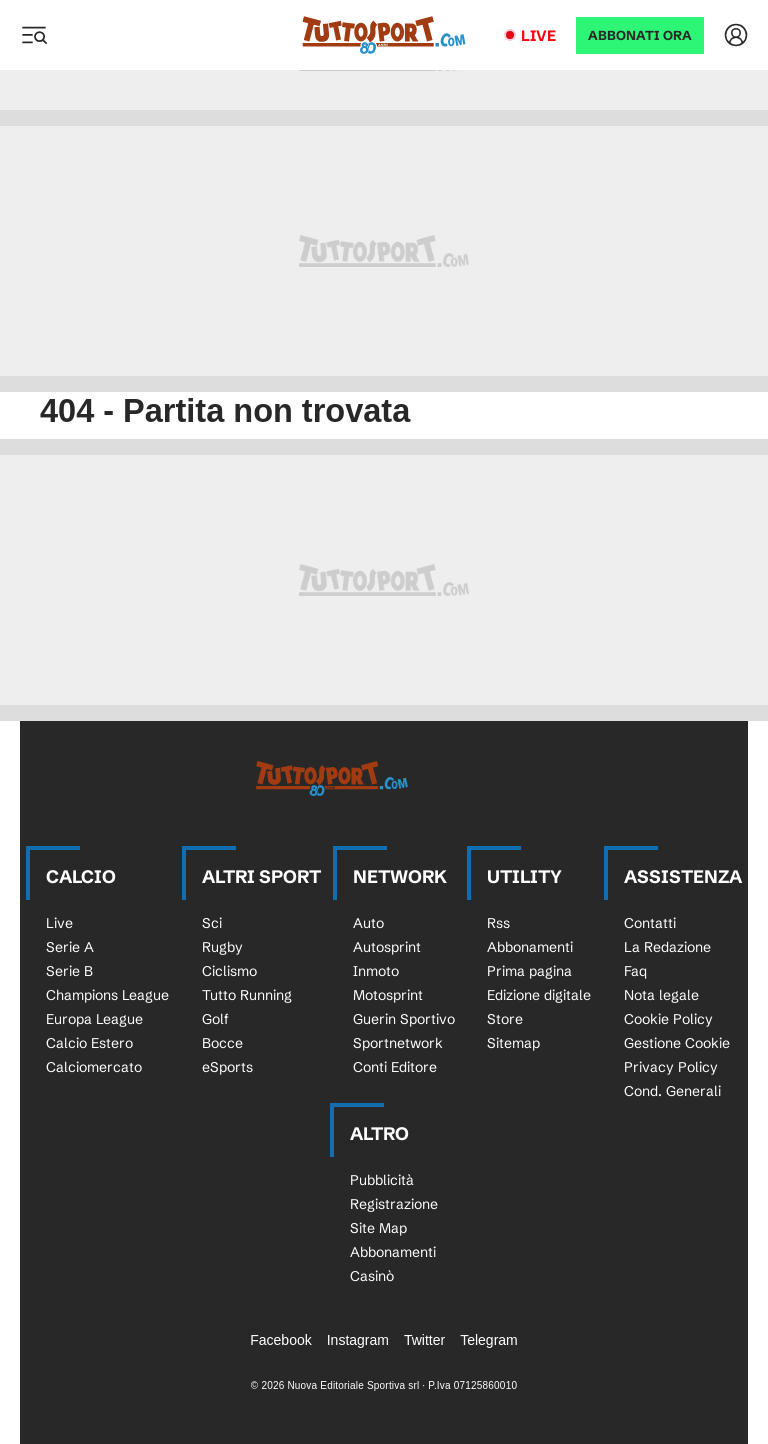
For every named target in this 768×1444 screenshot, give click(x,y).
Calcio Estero (89, 1043)
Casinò (372, 1276)
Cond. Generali (672, 1091)
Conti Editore (395, 1067)
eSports (227, 1067)
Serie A (70, 947)
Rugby (222, 947)
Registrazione (394, 1204)
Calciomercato (94, 1067)
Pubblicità (382, 1180)
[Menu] (34, 35)
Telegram (489, 1340)
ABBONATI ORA (640, 35)
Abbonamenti (530, 947)
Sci (212, 923)
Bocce (222, 1043)
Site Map (378, 1228)
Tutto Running (247, 995)
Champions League (107, 995)
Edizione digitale (539, 995)
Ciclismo (229, 971)
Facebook (280, 1340)
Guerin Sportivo (404, 1019)
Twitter (424, 1340)
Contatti (650, 923)
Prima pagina (529, 971)
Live (538, 35)
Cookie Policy (668, 1019)
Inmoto (376, 971)
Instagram (358, 1340)
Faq (635, 971)
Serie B (69, 971)
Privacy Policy (671, 1067)
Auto (368, 923)
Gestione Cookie (677, 1043)
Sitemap (513, 1043)
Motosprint (388, 995)
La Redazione (667, 947)
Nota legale (661, 995)
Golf (215, 1019)
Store (505, 1019)
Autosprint (387, 947)
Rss (498, 923)
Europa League (94, 1019)
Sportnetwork (398, 1043)
